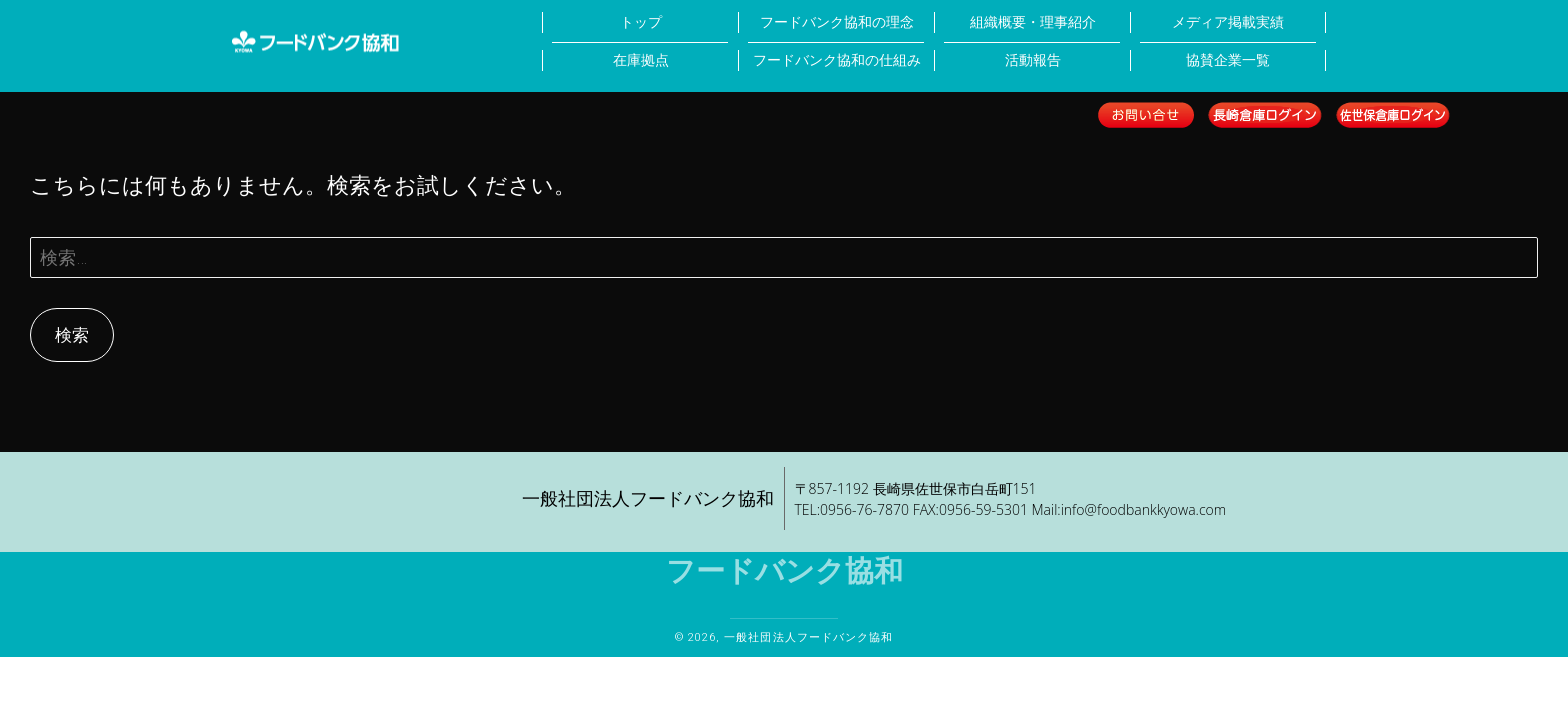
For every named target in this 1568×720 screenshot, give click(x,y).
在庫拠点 (641, 60)
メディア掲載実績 (1228, 22)
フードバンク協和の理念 (837, 22)
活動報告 (1033, 60)
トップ (641, 22)
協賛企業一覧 (1228, 60)
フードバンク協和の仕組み (837, 60)
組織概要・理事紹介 (1033, 22)
